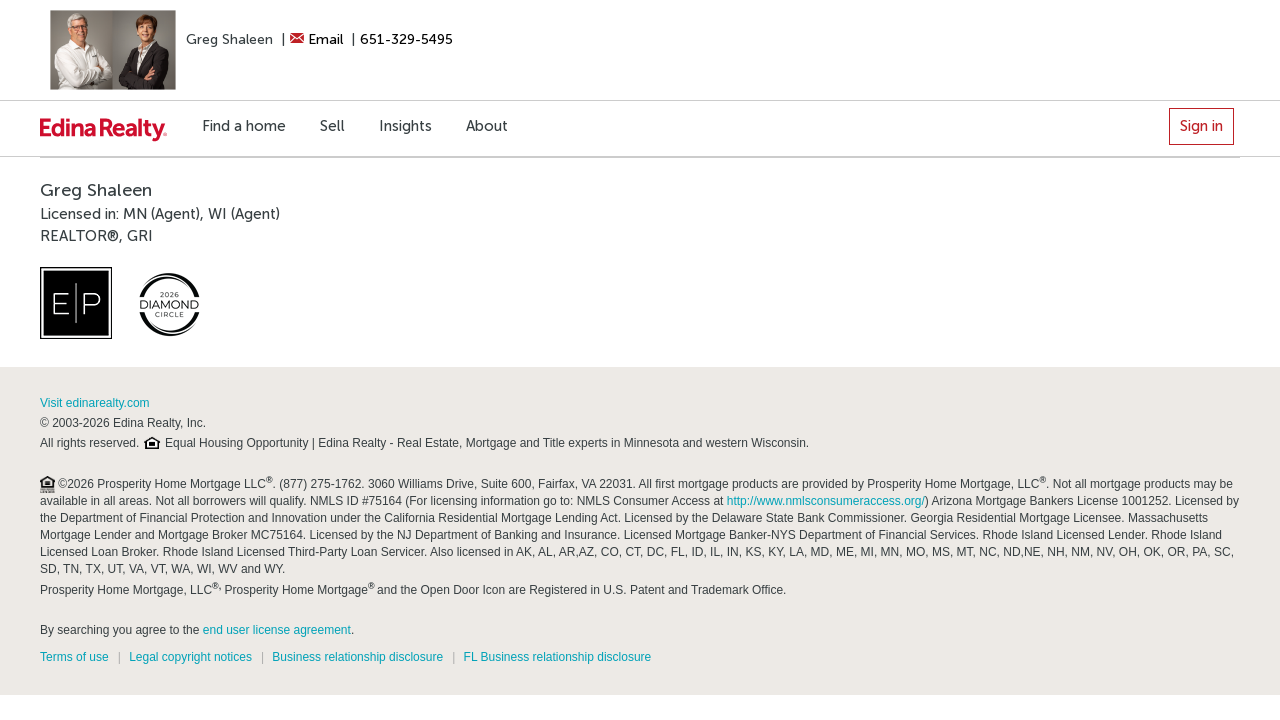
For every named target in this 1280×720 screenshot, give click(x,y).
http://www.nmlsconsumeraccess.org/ (826, 501)
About (487, 126)
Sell (332, 126)
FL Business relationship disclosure (558, 657)
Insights (405, 126)
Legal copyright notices (190, 657)
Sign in (1201, 126)
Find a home (244, 126)
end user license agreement (277, 630)
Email (316, 39)
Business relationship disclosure (357, 657)
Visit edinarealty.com (95, 403)
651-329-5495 (406, 39)
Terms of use (74, 657)
